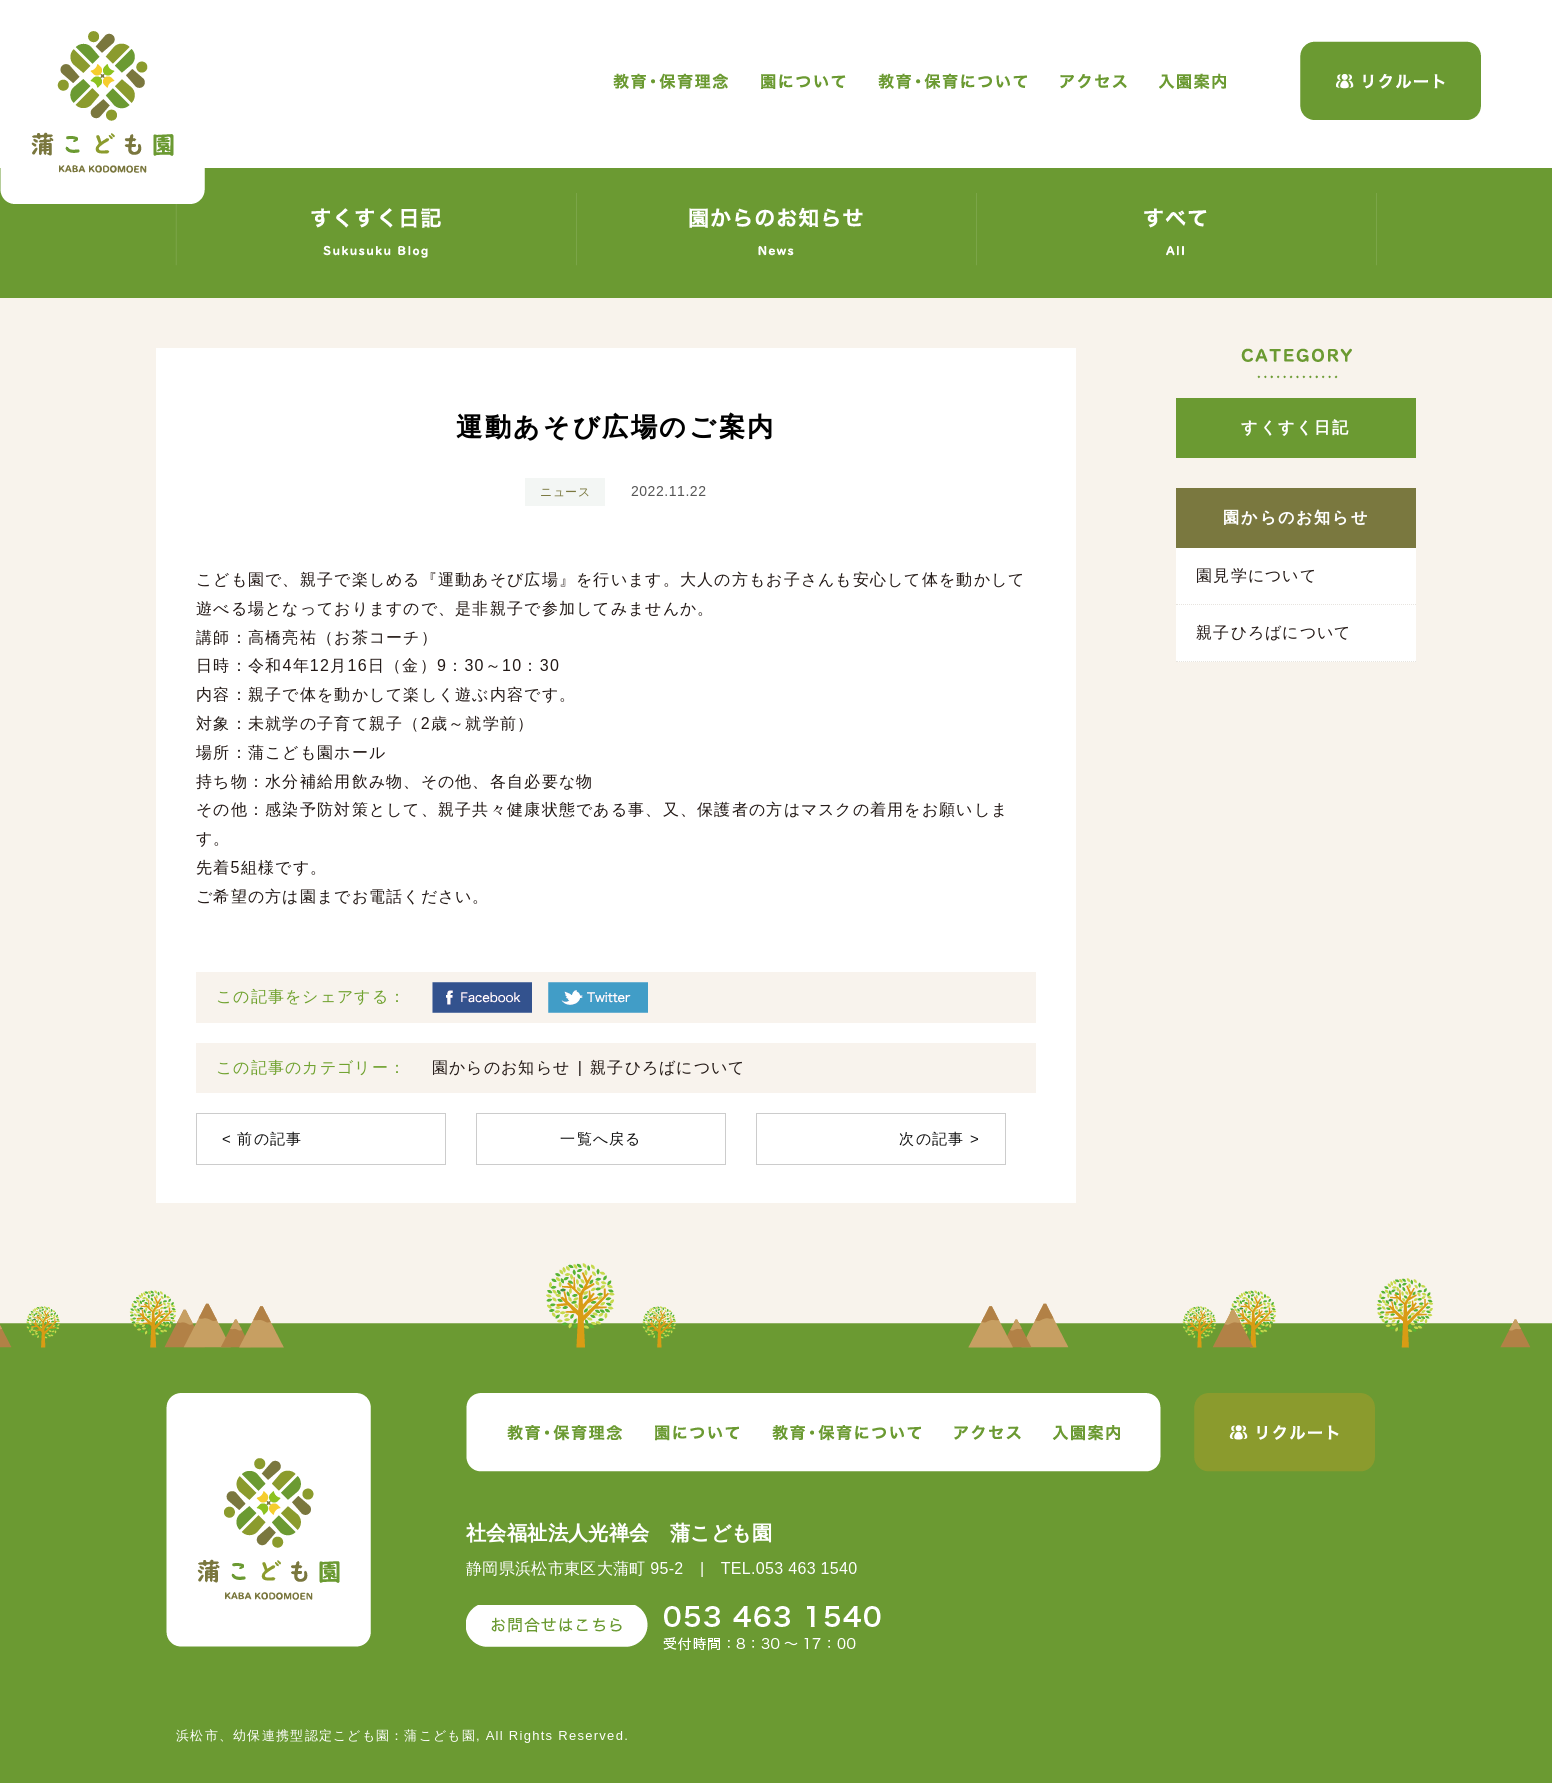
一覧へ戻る (600, 1138)
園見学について (1256, 575)
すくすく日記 (1295, 427)
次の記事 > (939, 1138)
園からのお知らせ (501, 1067)
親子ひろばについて (668, 1067)
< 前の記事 (262, 1138)
